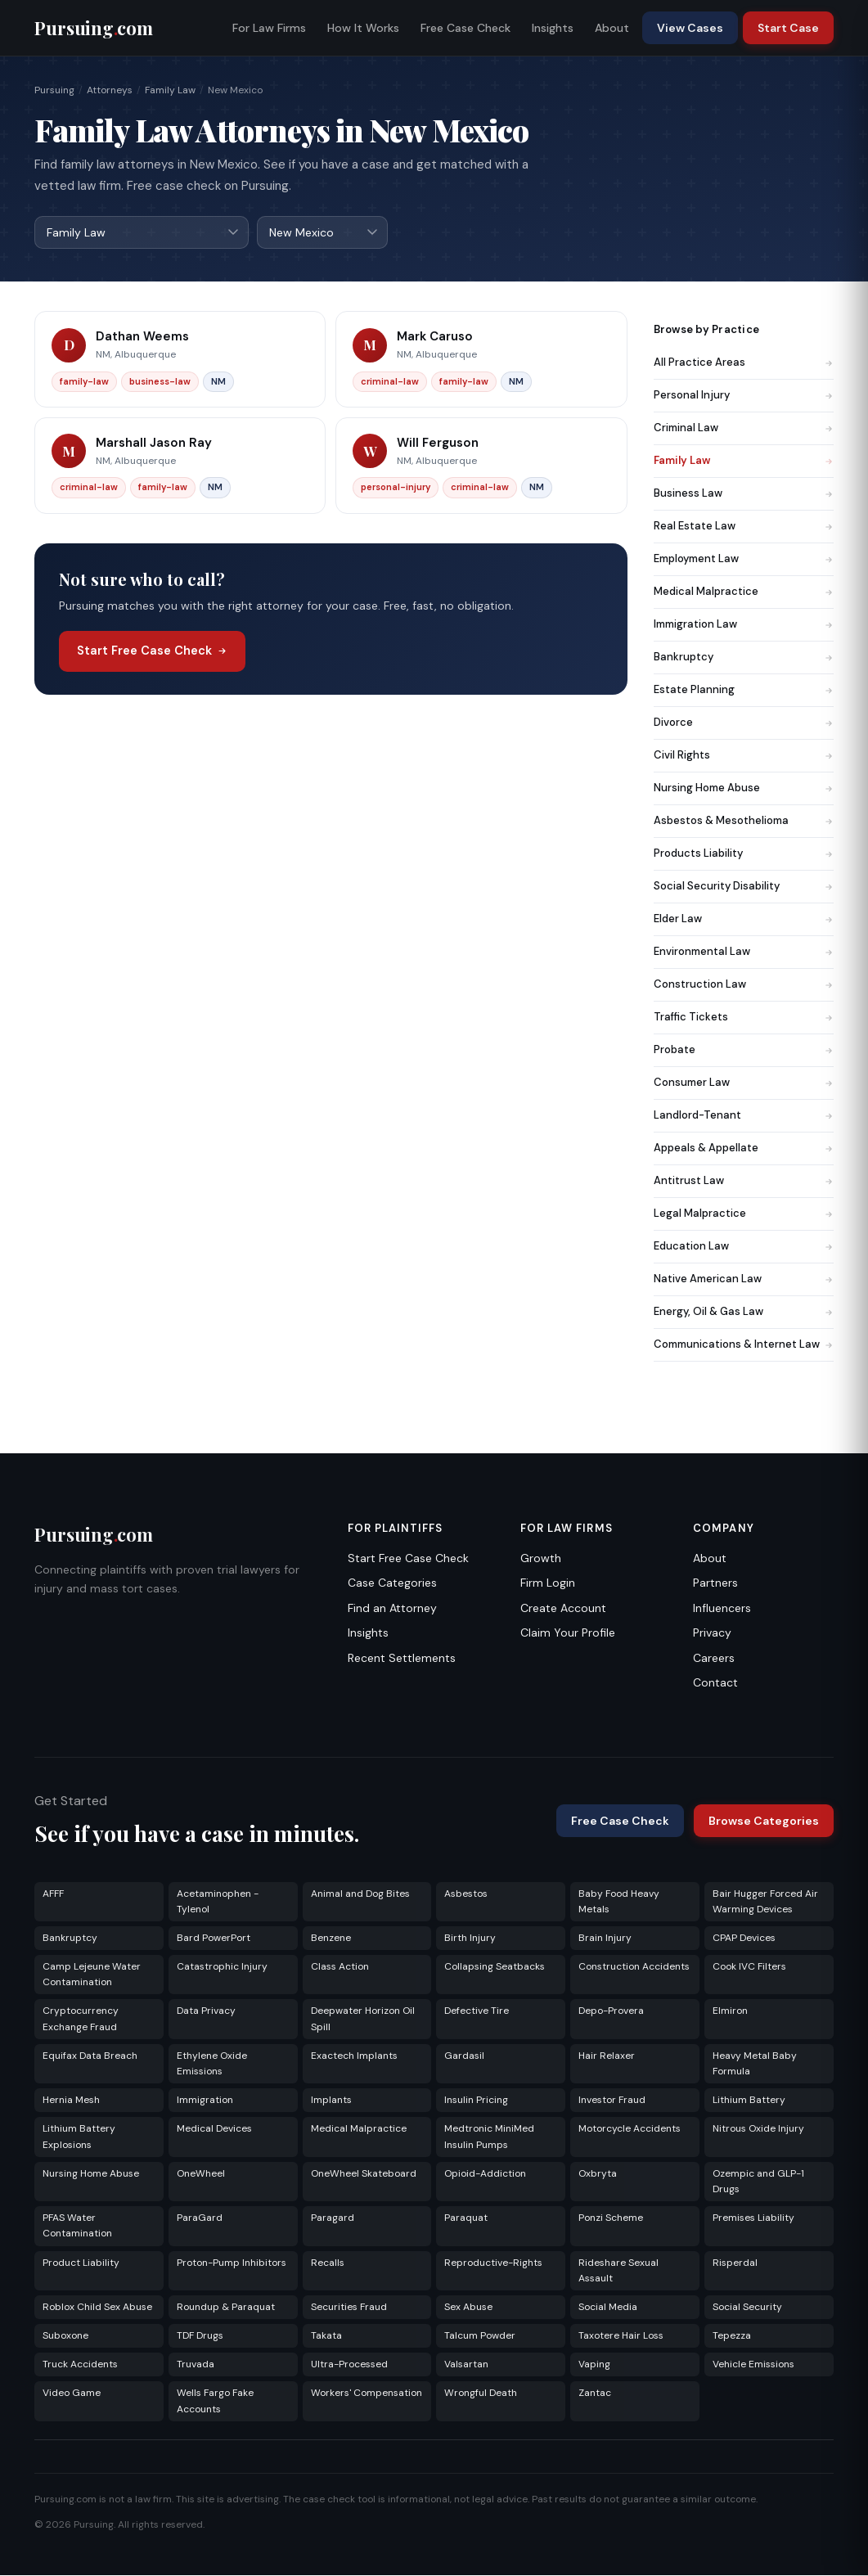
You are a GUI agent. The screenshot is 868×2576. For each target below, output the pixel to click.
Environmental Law (744, 952)
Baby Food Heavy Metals (618, 1902)
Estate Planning (744, 690)
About (612, 27)
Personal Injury (744, 396)
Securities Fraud (349, 2307)
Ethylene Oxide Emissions (212, 2064)
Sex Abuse (468, 2307)
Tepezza (732, 2336)
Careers (714, 1658)
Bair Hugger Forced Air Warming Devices (765, 1902)
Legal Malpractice (744, 1214)
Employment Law (744, 559)
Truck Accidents (80, 2364)
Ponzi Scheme (610, 2218)
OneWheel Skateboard (363, 2174)
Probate (744, 1050)
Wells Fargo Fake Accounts (215, 2401)
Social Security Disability (744, 887)
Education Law (744, 1247)
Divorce (744, 723)
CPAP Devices (744, 1938)
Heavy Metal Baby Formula (755, 2064)
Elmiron (730, 2011)
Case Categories (392, 1583)
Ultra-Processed (349, 2364)
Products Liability (744, 854)
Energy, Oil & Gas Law (744, 1312)
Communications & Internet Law (744, 1345)
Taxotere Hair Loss (620, 2336)
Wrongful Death (480, 2393)
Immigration (205, 2100)
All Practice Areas (744, 363)
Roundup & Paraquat (226, 2307)
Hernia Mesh (71, 2100)
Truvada (195, 2364)
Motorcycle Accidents (629, 2129)
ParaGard (200, 2218)
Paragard (332, 2218)
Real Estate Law (744, 527)
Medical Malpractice (744, 592)
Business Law (744, 494)
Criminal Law (744, 428)
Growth (540, 1558)
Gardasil (464, 2056)
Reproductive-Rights (493, 2263)
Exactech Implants (354, 2056)
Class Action (340, 1967)
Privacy (712, 1633)
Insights (552, 27)
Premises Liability (753, 2218)
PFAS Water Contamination (77, 2226)
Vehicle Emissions (753, 2364)
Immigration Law (744, 625)
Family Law (170, 90)
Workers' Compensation (366, 2393)
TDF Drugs (200, 2336)
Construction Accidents (634, 1967)
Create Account (563, 1608)
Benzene (331, 1938)
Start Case (788, 27)
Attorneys (110, 90)
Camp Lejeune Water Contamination (92, 1975)
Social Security (747, 2307)
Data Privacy (206, 2011)
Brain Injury (605, 1938)
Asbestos (466, 1894)
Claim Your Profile (567, 1633)
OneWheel (201, 2174)
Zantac (594, 2393)
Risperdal (735, 2263)
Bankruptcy (744, 657)
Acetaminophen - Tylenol (218, 1902)
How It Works (363, 27)
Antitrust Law (744, 1181)
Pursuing (54, 90)
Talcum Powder (479, 2336)
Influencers (722, 1608)
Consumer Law (744, 1083)
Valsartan (466, 2364)
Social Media (607, 2307)
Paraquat (466, 2218)
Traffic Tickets (744, 1018)
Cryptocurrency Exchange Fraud (81, 2019)
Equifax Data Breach (90, 2056)
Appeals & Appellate (744, 1148)
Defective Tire (476, 2011)
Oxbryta (597, 2174)
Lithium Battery (749, 2100)
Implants (331, 2100)
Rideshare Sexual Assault (618, 2271)
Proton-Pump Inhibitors (231, 2263)
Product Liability (81, 2263)
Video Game (72, 2393)
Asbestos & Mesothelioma (744, 821)
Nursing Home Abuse (744, 788)
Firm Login (547, 1583)
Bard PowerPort (213, 1938)
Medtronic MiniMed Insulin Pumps (489, 2137)
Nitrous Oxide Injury (758, 2129)
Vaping (594, 2364)
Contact (715, 1683)
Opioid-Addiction (485, 2174)
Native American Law (744, 1279)
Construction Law (744, 985)
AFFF (53, 1894)
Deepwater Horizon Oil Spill (363, 2019)
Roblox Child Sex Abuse (97, 2307)
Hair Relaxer (606, 2056)
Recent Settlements (402, 1658)
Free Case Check (465, 27)
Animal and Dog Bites (360, 1894)
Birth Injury (470, 1938)
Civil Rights (744, 756)
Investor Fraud (611, 2100)
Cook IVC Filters (749, 1967)
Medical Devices (214, 2129)
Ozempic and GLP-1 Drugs (758, 2182)
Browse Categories (763, 1821)
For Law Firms (269, 27)
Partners (715, 1583)
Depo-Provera (611, 2011)
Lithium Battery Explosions (79, 2137)
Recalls (327, 2263)
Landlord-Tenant (744, 1116)
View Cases (690, 27)
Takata (326, 2336)
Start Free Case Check (152, 651)
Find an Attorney (392, 1608)
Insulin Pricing (476, 2100)
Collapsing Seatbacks (494, 1967)
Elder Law (744, 919)
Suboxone (65, 2336)
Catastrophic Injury (222, 1967)
